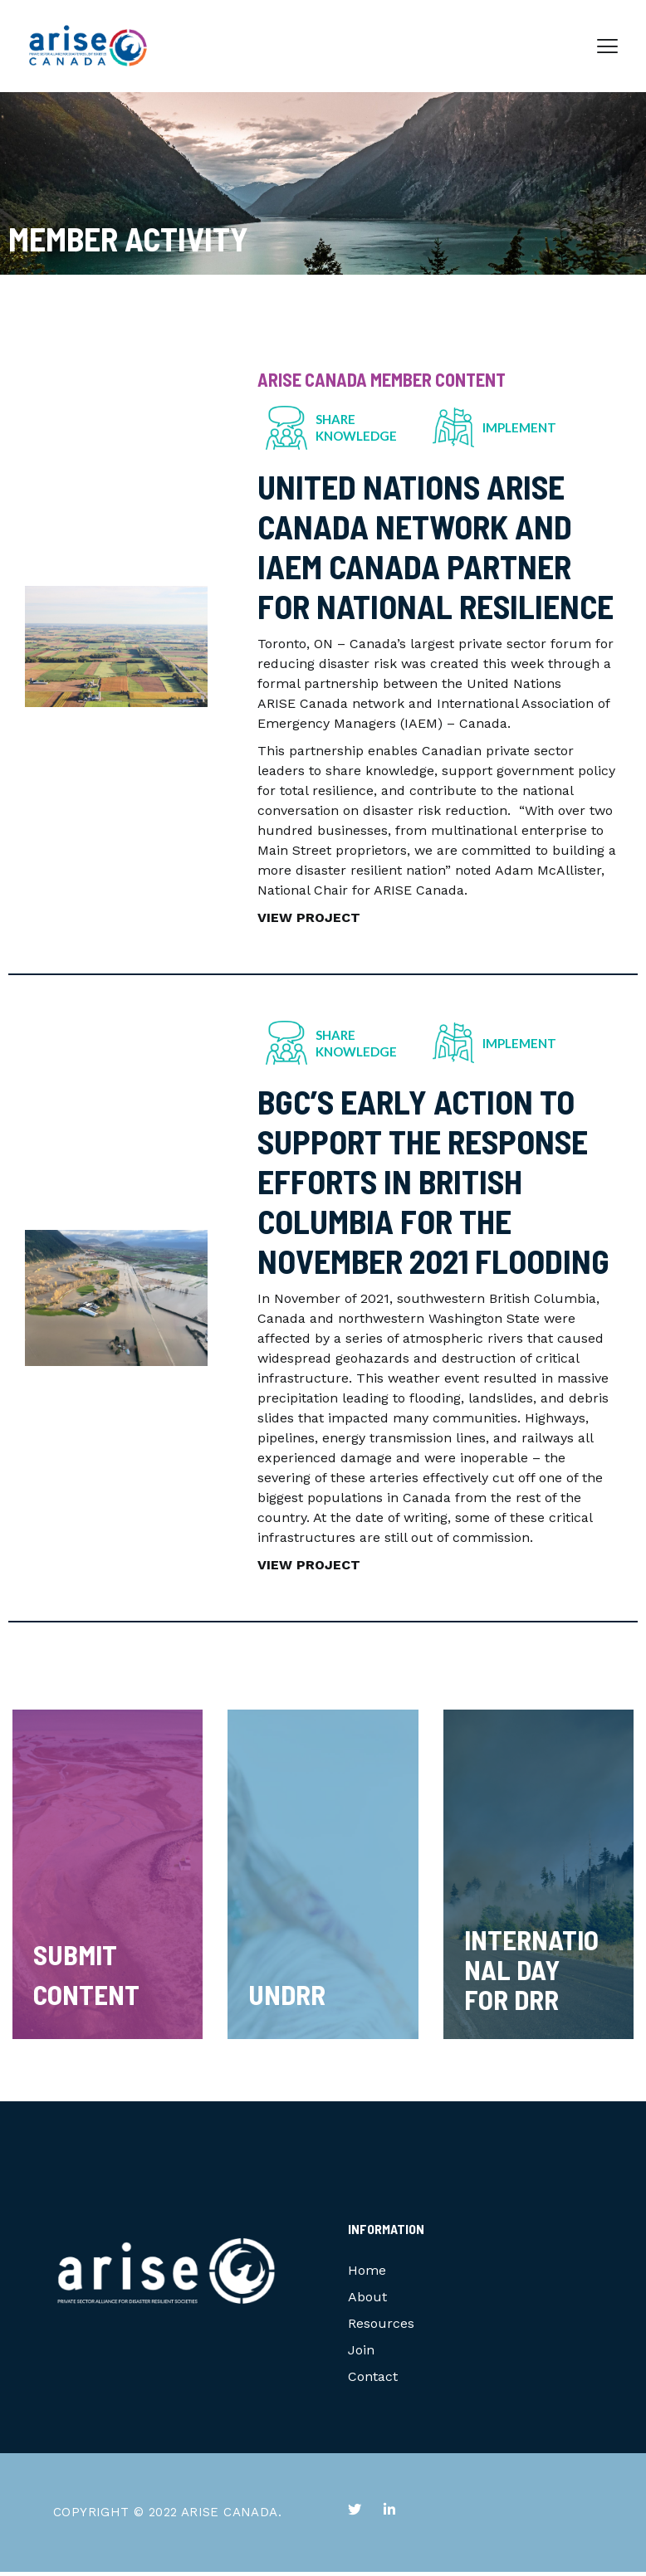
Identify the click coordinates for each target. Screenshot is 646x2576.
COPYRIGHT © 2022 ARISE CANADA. (167, 2516)
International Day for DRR (531, 1973)
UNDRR (286, 1998)
